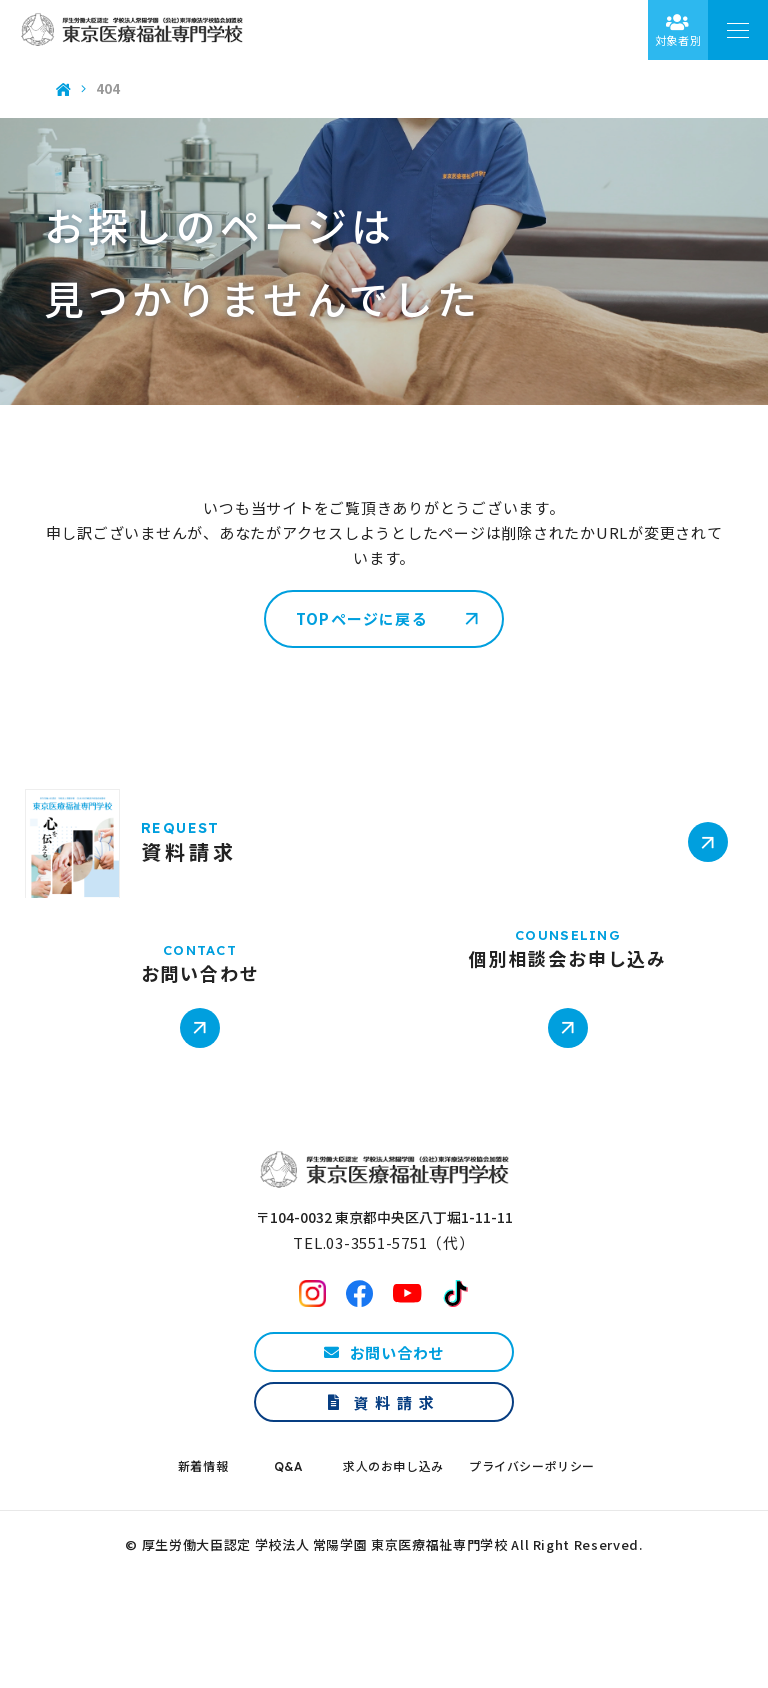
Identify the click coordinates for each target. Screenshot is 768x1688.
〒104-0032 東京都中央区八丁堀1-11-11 (384, 1266)
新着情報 (203, 1515)
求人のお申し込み (393, 1515)
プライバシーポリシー (532, 1515)
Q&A (288, 1515)
